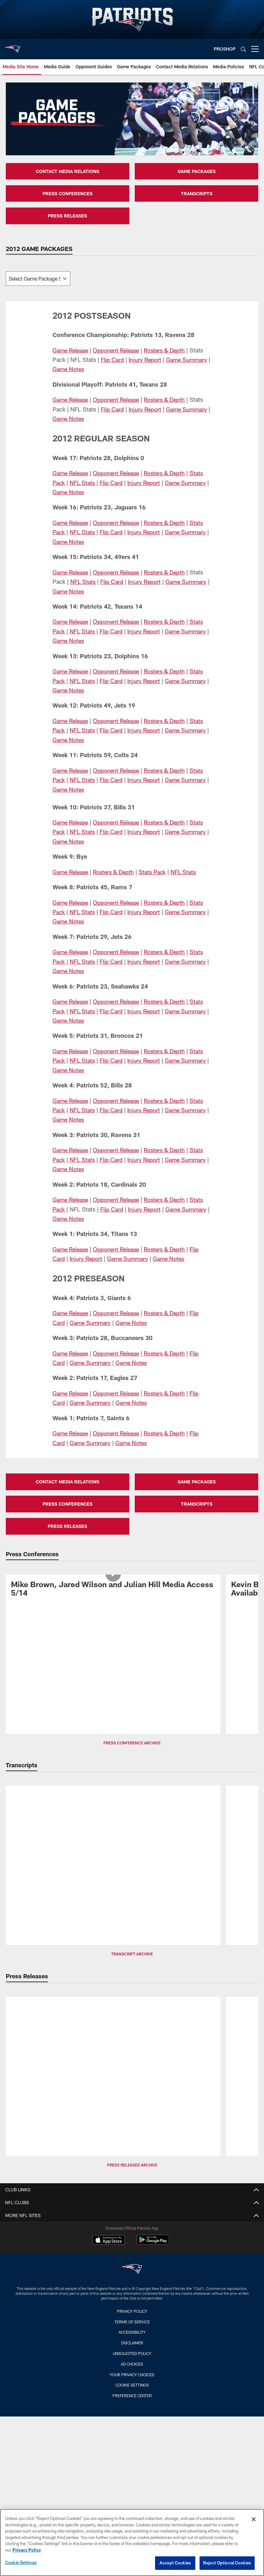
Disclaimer (132, 2342)
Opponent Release (118, 350)
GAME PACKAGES (197, 171)
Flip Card (112, 359)
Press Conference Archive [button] (132, 1743)
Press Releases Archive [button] (132, 2165)
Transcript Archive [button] (132, 1954)
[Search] (243, 49)
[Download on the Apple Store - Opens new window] (109, 2240)
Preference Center (132, 2395)
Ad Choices (132, 2364)
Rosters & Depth (168, 350)
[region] (132, 2542)
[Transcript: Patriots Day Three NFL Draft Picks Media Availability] (113, 1801)
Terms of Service (132, 2322)
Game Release (71, 350)
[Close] (254, 2519)
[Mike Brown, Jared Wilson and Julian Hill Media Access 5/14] (113, 1590)
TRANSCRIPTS (196, 193)
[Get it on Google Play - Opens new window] (153, 2243)
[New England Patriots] (132, 2270)
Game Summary (188, 359)
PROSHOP (225, 49)
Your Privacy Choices (132, 2374)
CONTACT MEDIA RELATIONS (67, 171)
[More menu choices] (255, 49)
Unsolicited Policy (132, 2353)
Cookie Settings (132, 2385)
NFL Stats (83, 482)
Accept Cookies (175, 2562)
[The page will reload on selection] (38, 278)
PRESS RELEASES (67, 215)
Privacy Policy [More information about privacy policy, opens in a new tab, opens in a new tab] (27, 2549)
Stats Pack (156, 871)
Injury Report (145, 359)
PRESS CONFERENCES (68, 193)
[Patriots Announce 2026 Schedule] (113, 2007)
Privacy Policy (132, 2311)
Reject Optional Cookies (227, 2562)
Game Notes (72, 368)
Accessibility (132, 2332)
